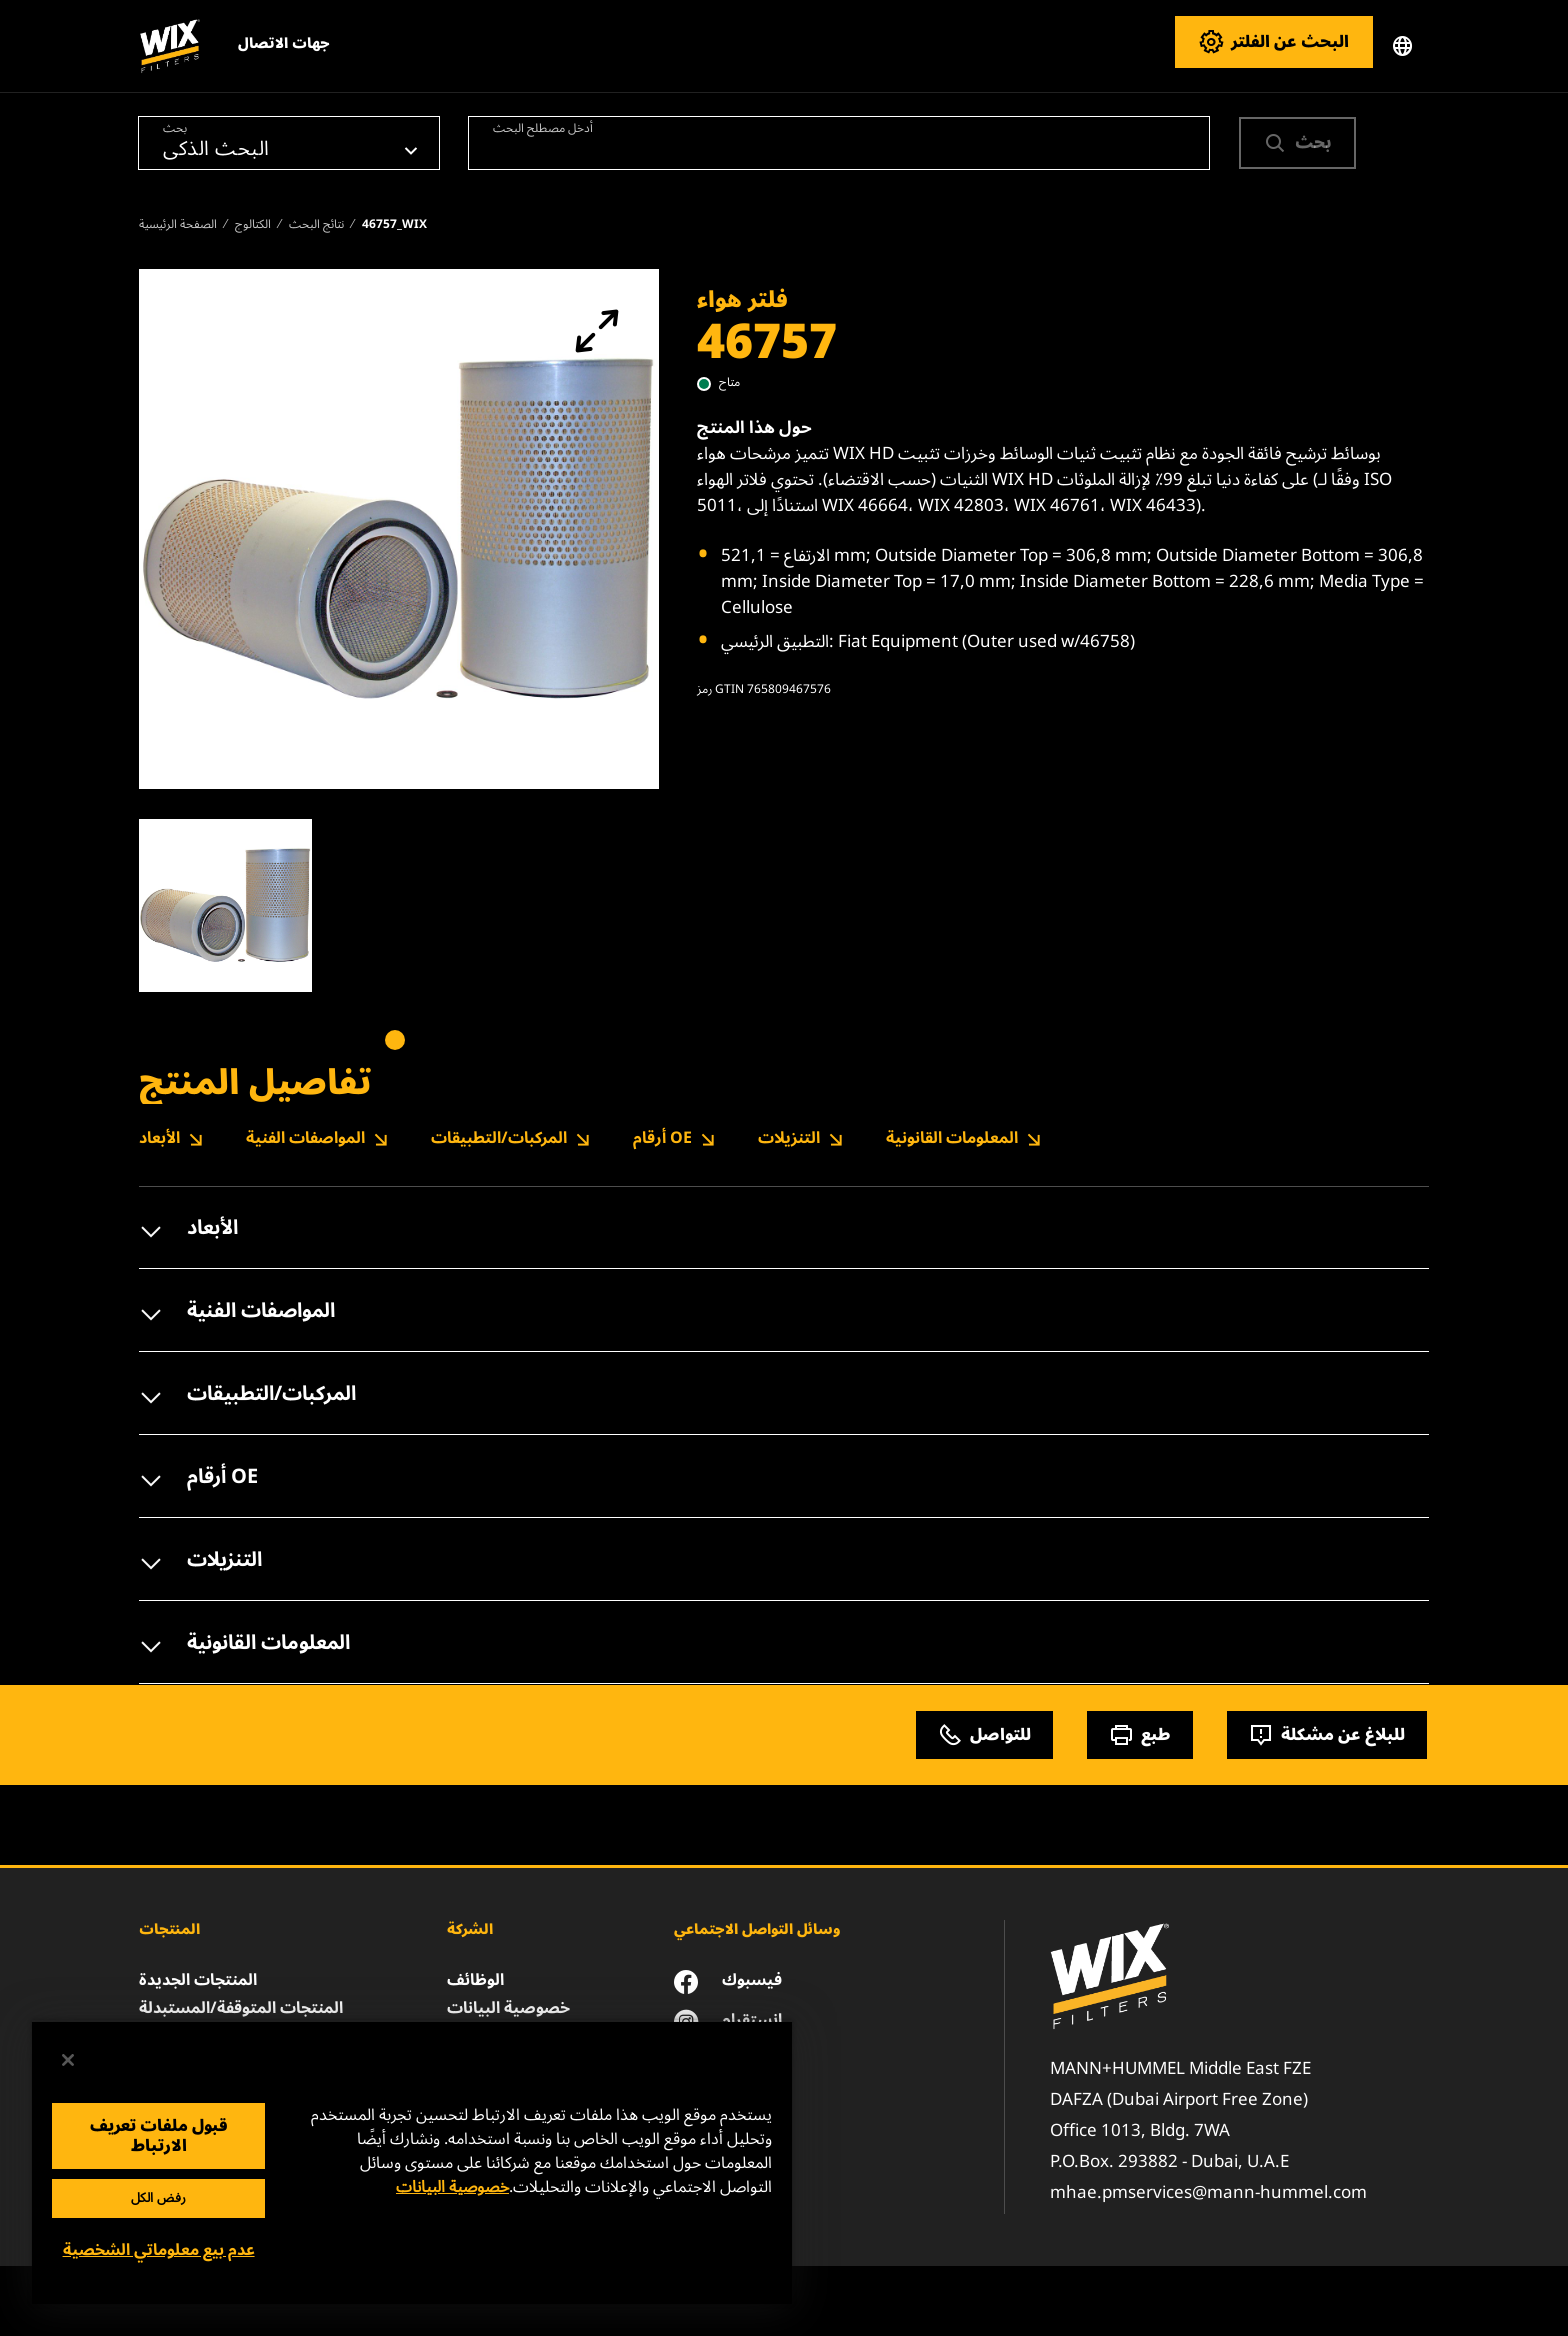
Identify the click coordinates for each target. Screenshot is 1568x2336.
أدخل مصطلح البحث (543, 127)
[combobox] (839, 143)
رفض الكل (158, 2198)
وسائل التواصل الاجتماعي (757, 1929)
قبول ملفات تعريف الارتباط (159, 2136)
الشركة (470, 1929)
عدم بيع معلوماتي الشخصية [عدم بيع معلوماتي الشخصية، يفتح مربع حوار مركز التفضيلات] (159, 2250)
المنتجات (169, 1929)
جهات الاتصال (284, 43)
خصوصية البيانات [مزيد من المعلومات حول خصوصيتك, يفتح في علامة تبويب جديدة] (452, 2187)
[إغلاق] (68, 2060)
